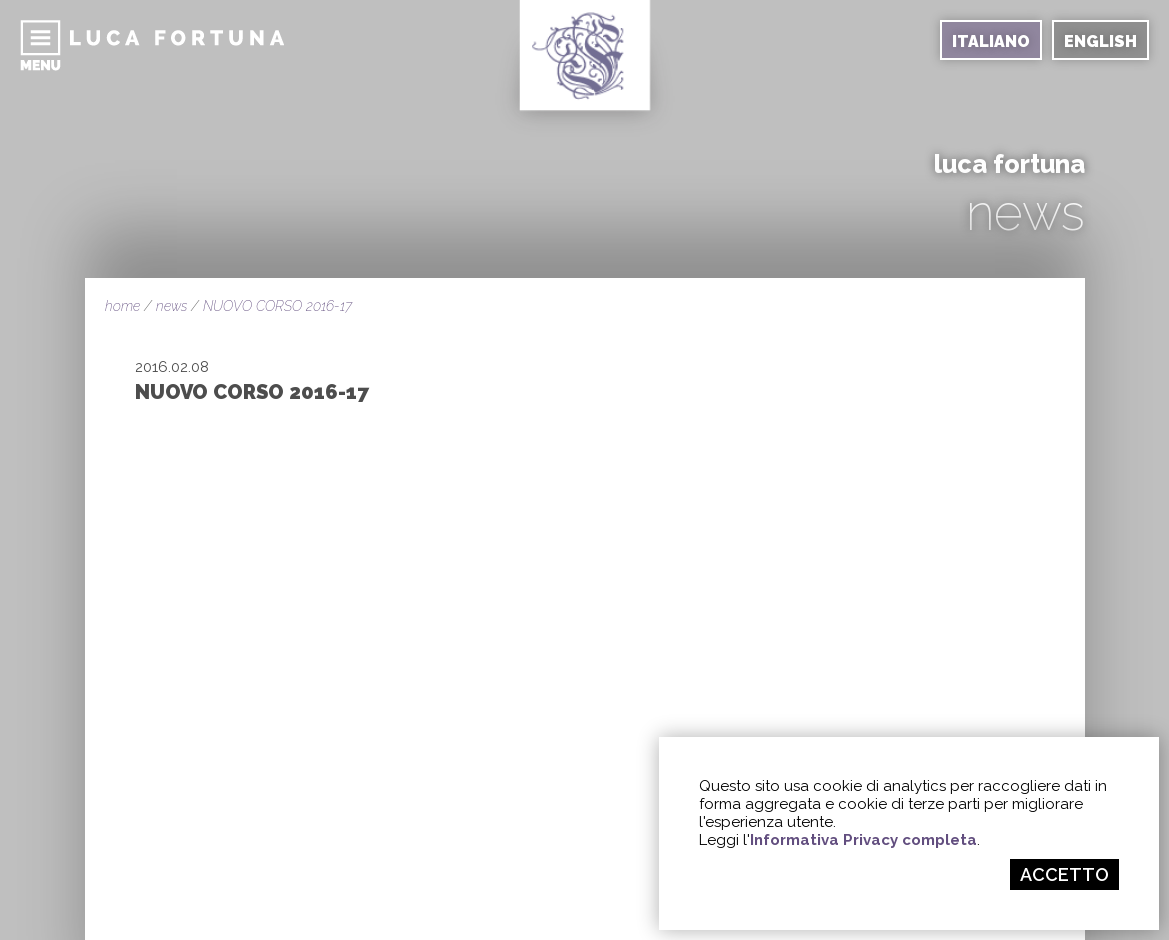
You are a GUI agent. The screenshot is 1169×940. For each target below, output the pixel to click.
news (171, 306)
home (122, 306)
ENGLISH (1100, 41)
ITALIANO (991, 41)
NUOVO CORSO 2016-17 (277, 306)
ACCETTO (1064, 874)
